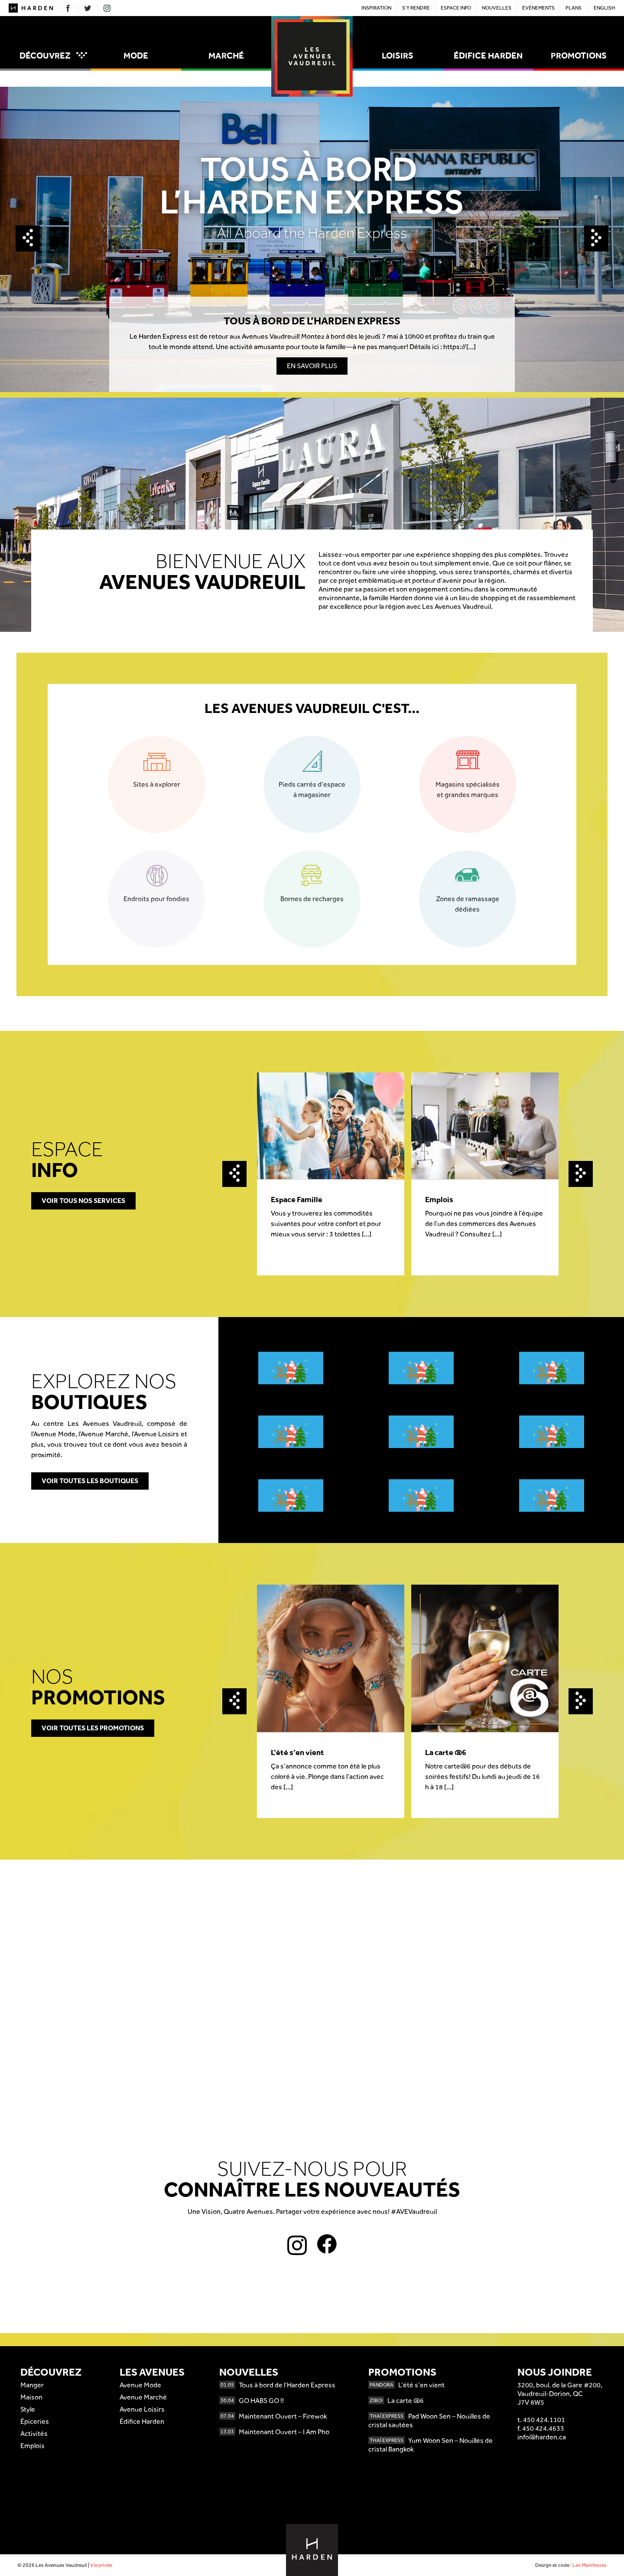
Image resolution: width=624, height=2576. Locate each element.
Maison (31, 2397)
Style (27, 2409)
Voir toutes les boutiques (90, 1481)
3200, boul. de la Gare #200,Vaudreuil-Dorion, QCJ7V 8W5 (559, 2393)
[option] (312, 239)
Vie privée (101, 2565)
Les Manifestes (589, 2565)
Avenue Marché (143, 2397)
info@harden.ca (541, 2437)
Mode (136, 55)
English (604, 8)
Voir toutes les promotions (93, 1728)
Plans (574, 8)
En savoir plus (312, 366)
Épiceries (34, 2421)
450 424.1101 (544, 2420)
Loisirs (397, 55)
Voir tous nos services (83, 1200)
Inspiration (376, 8)
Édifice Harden (488, 55)
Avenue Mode (140, 2385)
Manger (32, 2385)
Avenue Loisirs (142, 2409)
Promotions (579, 55)
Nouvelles (496, 8)
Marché (226, 55)
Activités (34, 2433)
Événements (538, 8)
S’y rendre (416, 8)
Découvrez (53, 55)
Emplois (32, 2446)
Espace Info (456, 8)
